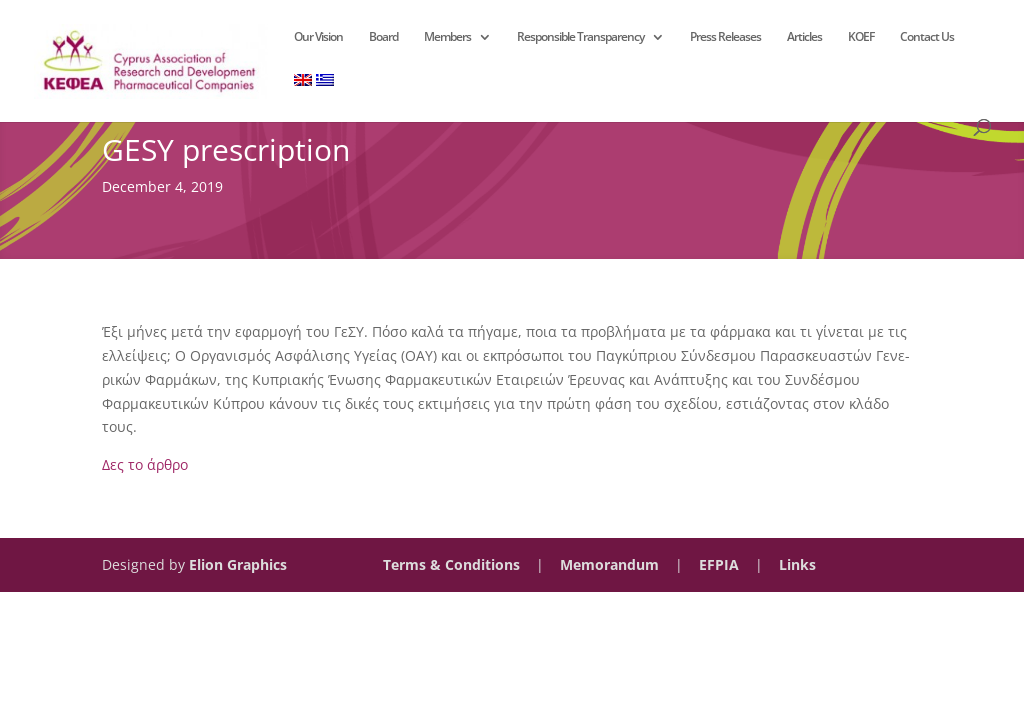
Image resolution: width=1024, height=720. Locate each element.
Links (797, 564)
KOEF (861, 37)
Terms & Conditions (451, 564)
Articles (804, 37)
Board (383, 37)
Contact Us (927, 37)
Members (447, 37)
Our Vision (318, 37)
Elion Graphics (238, 564)
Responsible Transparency (580, 37)
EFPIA (719, 564)
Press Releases (725, 37)
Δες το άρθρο (145, 464)
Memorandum (609, 564)
